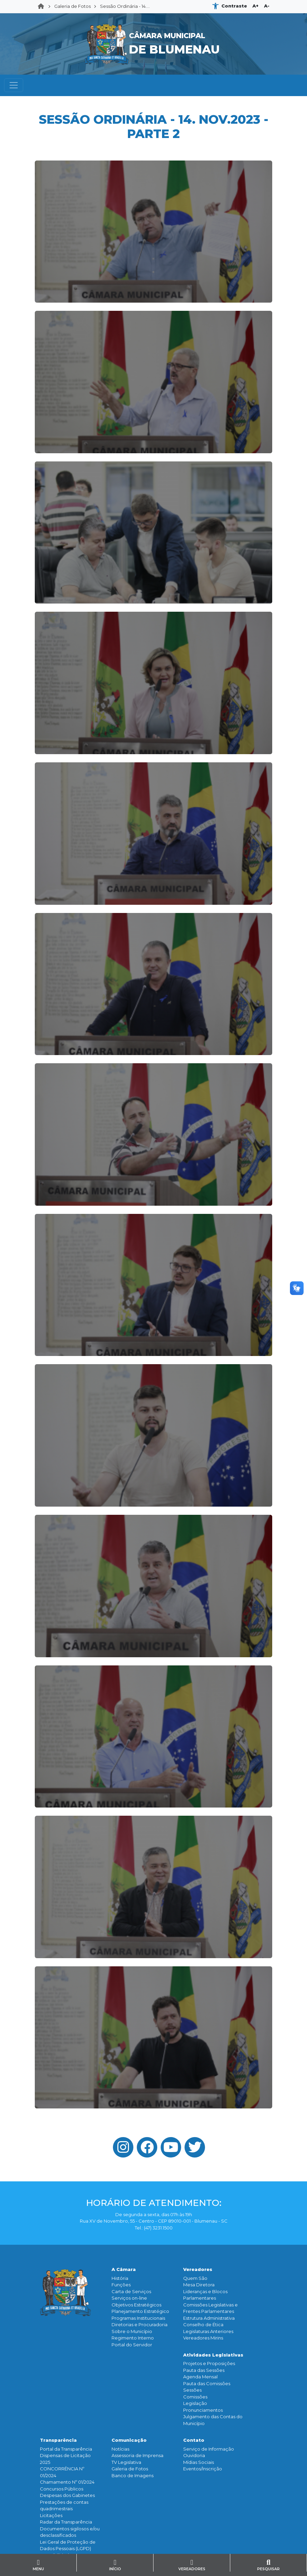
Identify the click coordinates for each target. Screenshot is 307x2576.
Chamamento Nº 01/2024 (67, 2482)
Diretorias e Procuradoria (139, 2324)
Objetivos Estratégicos (136, 2304)
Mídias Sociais (198, 2462)
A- (266, 6)
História (120, 2278)
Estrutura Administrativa (209, 2318)
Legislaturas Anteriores (208, 2331)
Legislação (195, 2403)
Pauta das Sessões (203, 2370)
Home (43, 6)
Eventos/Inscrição (202, 2468)
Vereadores (197, 2269)
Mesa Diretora (199, 2284)
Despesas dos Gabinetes (67, 2495)
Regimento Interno (133, 2338)
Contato (193, 2440)
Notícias (120, 2449)
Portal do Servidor (132, 2344)
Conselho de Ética (203, 2324)
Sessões (192, 2390)
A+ (255, 6)
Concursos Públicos (61, 2488)
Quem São (195, 2278)
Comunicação (129, 2440)
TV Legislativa (126, 2462)
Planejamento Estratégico (140, 2311)
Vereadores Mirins (203, 2338)
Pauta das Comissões (206, 2383)
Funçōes (121, 2284)
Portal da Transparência (66, 2449)
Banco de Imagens (133, 2475)
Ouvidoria (194, 2455)
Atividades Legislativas (213, 2355)
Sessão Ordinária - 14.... (125, 6)
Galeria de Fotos (72, 6)
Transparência (58, 2440)
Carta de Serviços (131, 2291)
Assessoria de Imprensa (137, 2455)
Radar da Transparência (66, 2522)
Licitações (51, 2515)
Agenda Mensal (200, 2376)
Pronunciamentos (203, 2410)
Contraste (234, 6)
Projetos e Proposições (209, 2363)
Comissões (195, 2396)
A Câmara (124, 2269)
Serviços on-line (129, 2298)
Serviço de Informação (208, 2449)
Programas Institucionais (138, 2318)
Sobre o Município (132, 2331)
